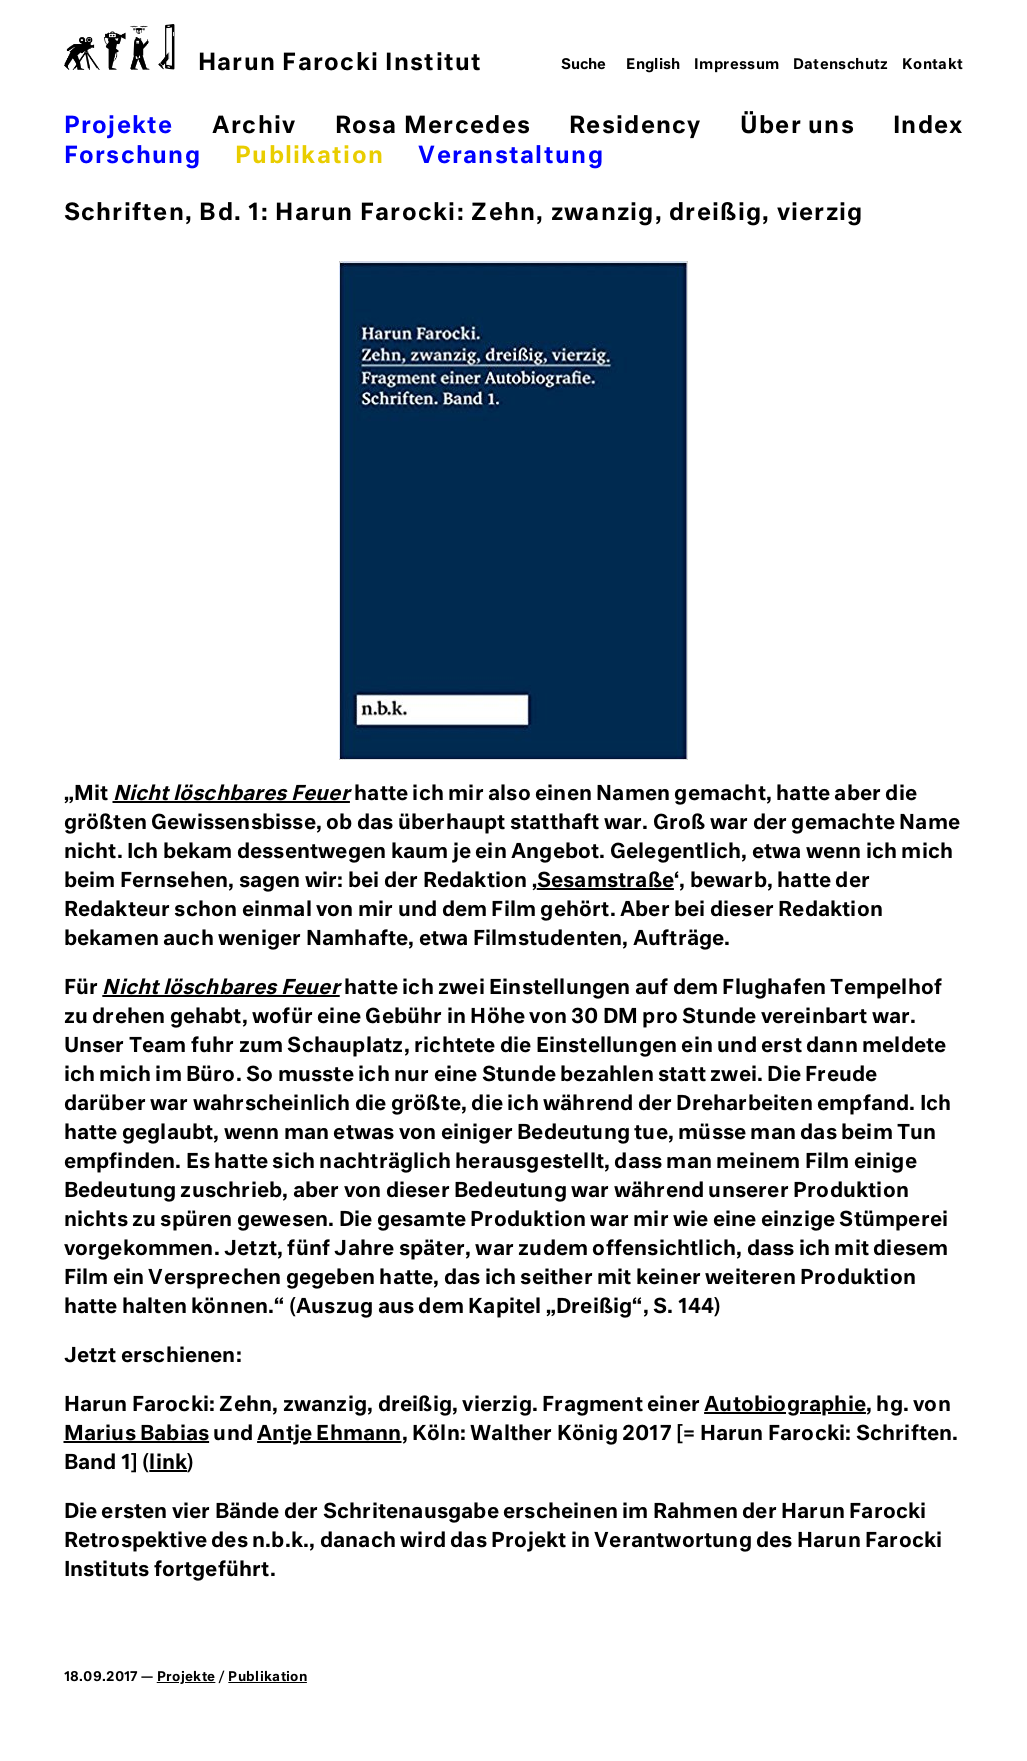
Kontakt (933, 65)
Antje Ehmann (329, 1434)
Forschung (132, 156)
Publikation (309, 156)
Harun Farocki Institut (273, 49)
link (168, 1463)
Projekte (119, 126)
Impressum (736, 65)
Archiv (254, 126)
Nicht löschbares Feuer (231, 794)
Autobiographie (785, 1405)
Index (928, 126)
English (653, 65)
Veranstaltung (510, 156)
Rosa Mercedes (433, 126)
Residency (635, 126)
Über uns (797, 126)
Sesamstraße (605, 881)
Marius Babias (137, 1434)
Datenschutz (841, 65)
